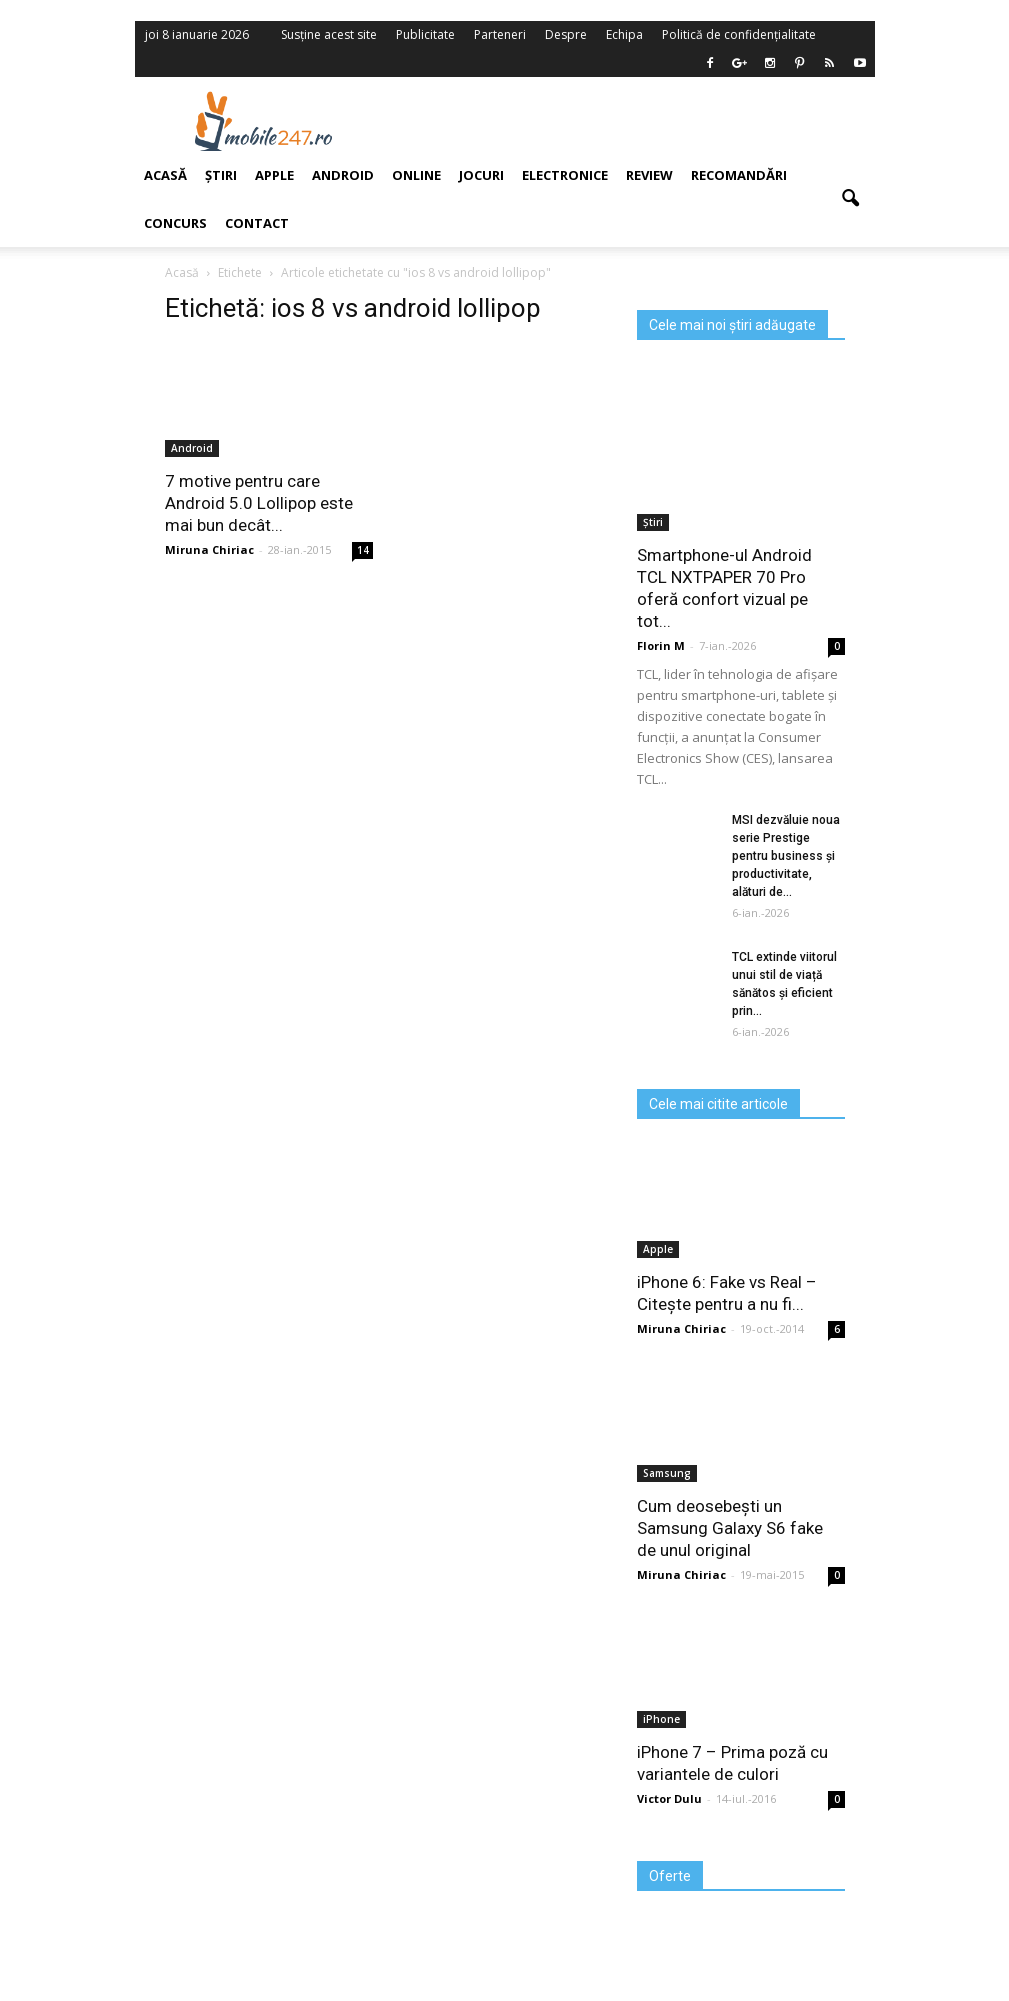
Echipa (624, 34)
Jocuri (481, 175)
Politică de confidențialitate (739, 34)
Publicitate (425, 34)
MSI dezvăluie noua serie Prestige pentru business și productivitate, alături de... (786, 856)
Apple (274, 175)
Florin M (661, 645)
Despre (566, 34)
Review (649, 175)
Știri (221, 175)
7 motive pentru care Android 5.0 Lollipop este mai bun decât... (259, 503)
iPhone (661, 1719)
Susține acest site (329, 34)
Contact (257, 223)
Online (416, 175)
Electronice (565, 175)
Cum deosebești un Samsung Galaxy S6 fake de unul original (730, 1528)
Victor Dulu (669, 1798)
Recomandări (739, 175)
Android (343, 175)
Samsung (667, 1473)
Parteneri (500, 34)
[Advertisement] (633, 121)
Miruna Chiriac (209, 549)
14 (363, 550)
